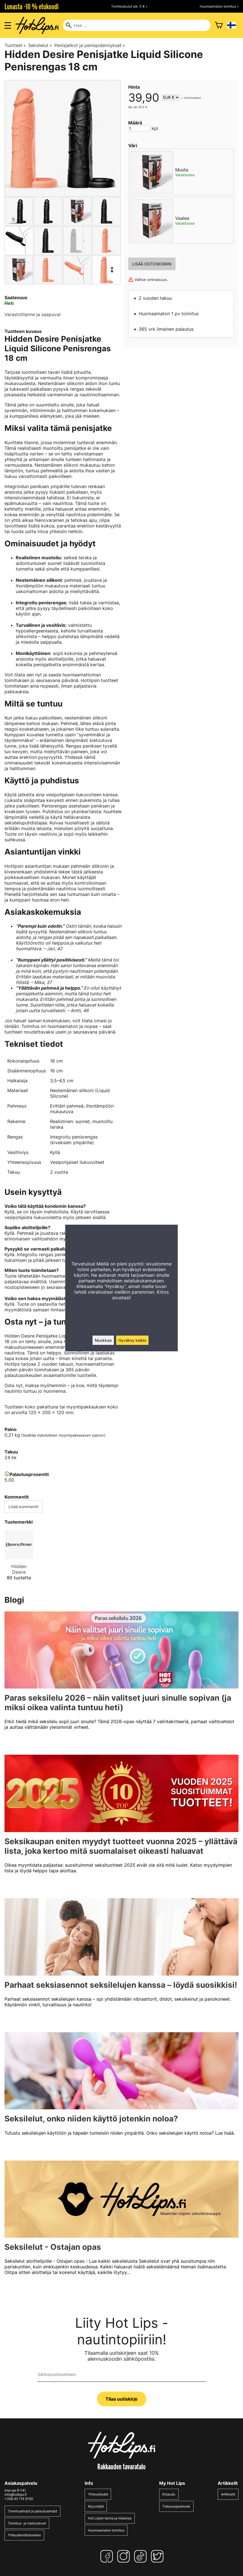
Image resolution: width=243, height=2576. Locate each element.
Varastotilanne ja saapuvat (32, 314)
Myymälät (96, 2506)
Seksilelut (40, 45)
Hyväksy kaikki (132, 1340)
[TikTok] (141, 2556)
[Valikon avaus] (7, 25)
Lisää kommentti (23, 1506)
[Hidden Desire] (18, 1557)
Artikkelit (228, 2494)
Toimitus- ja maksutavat (27, 2523)
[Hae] (136, 25)
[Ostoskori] (219, 25)
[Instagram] (124, 2556)
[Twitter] (158, 2556)
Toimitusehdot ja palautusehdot (32, 2511)
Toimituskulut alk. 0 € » (129, 6)
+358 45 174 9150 (18, 2499)
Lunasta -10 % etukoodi (31, 6)
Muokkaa (103, 1340)
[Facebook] (107, 2556)
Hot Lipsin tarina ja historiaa (110, 2518)
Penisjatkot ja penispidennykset (89, 45)
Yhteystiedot (98, 2494)
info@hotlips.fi (15, 2494)
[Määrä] (139, 128)
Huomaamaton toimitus (106, 2530)
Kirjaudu (168, 2494)
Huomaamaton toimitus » (219, 6)
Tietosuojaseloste (176, 2506)
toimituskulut (192, 97)
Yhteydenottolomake (24, 2535)
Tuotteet (15, 45)
